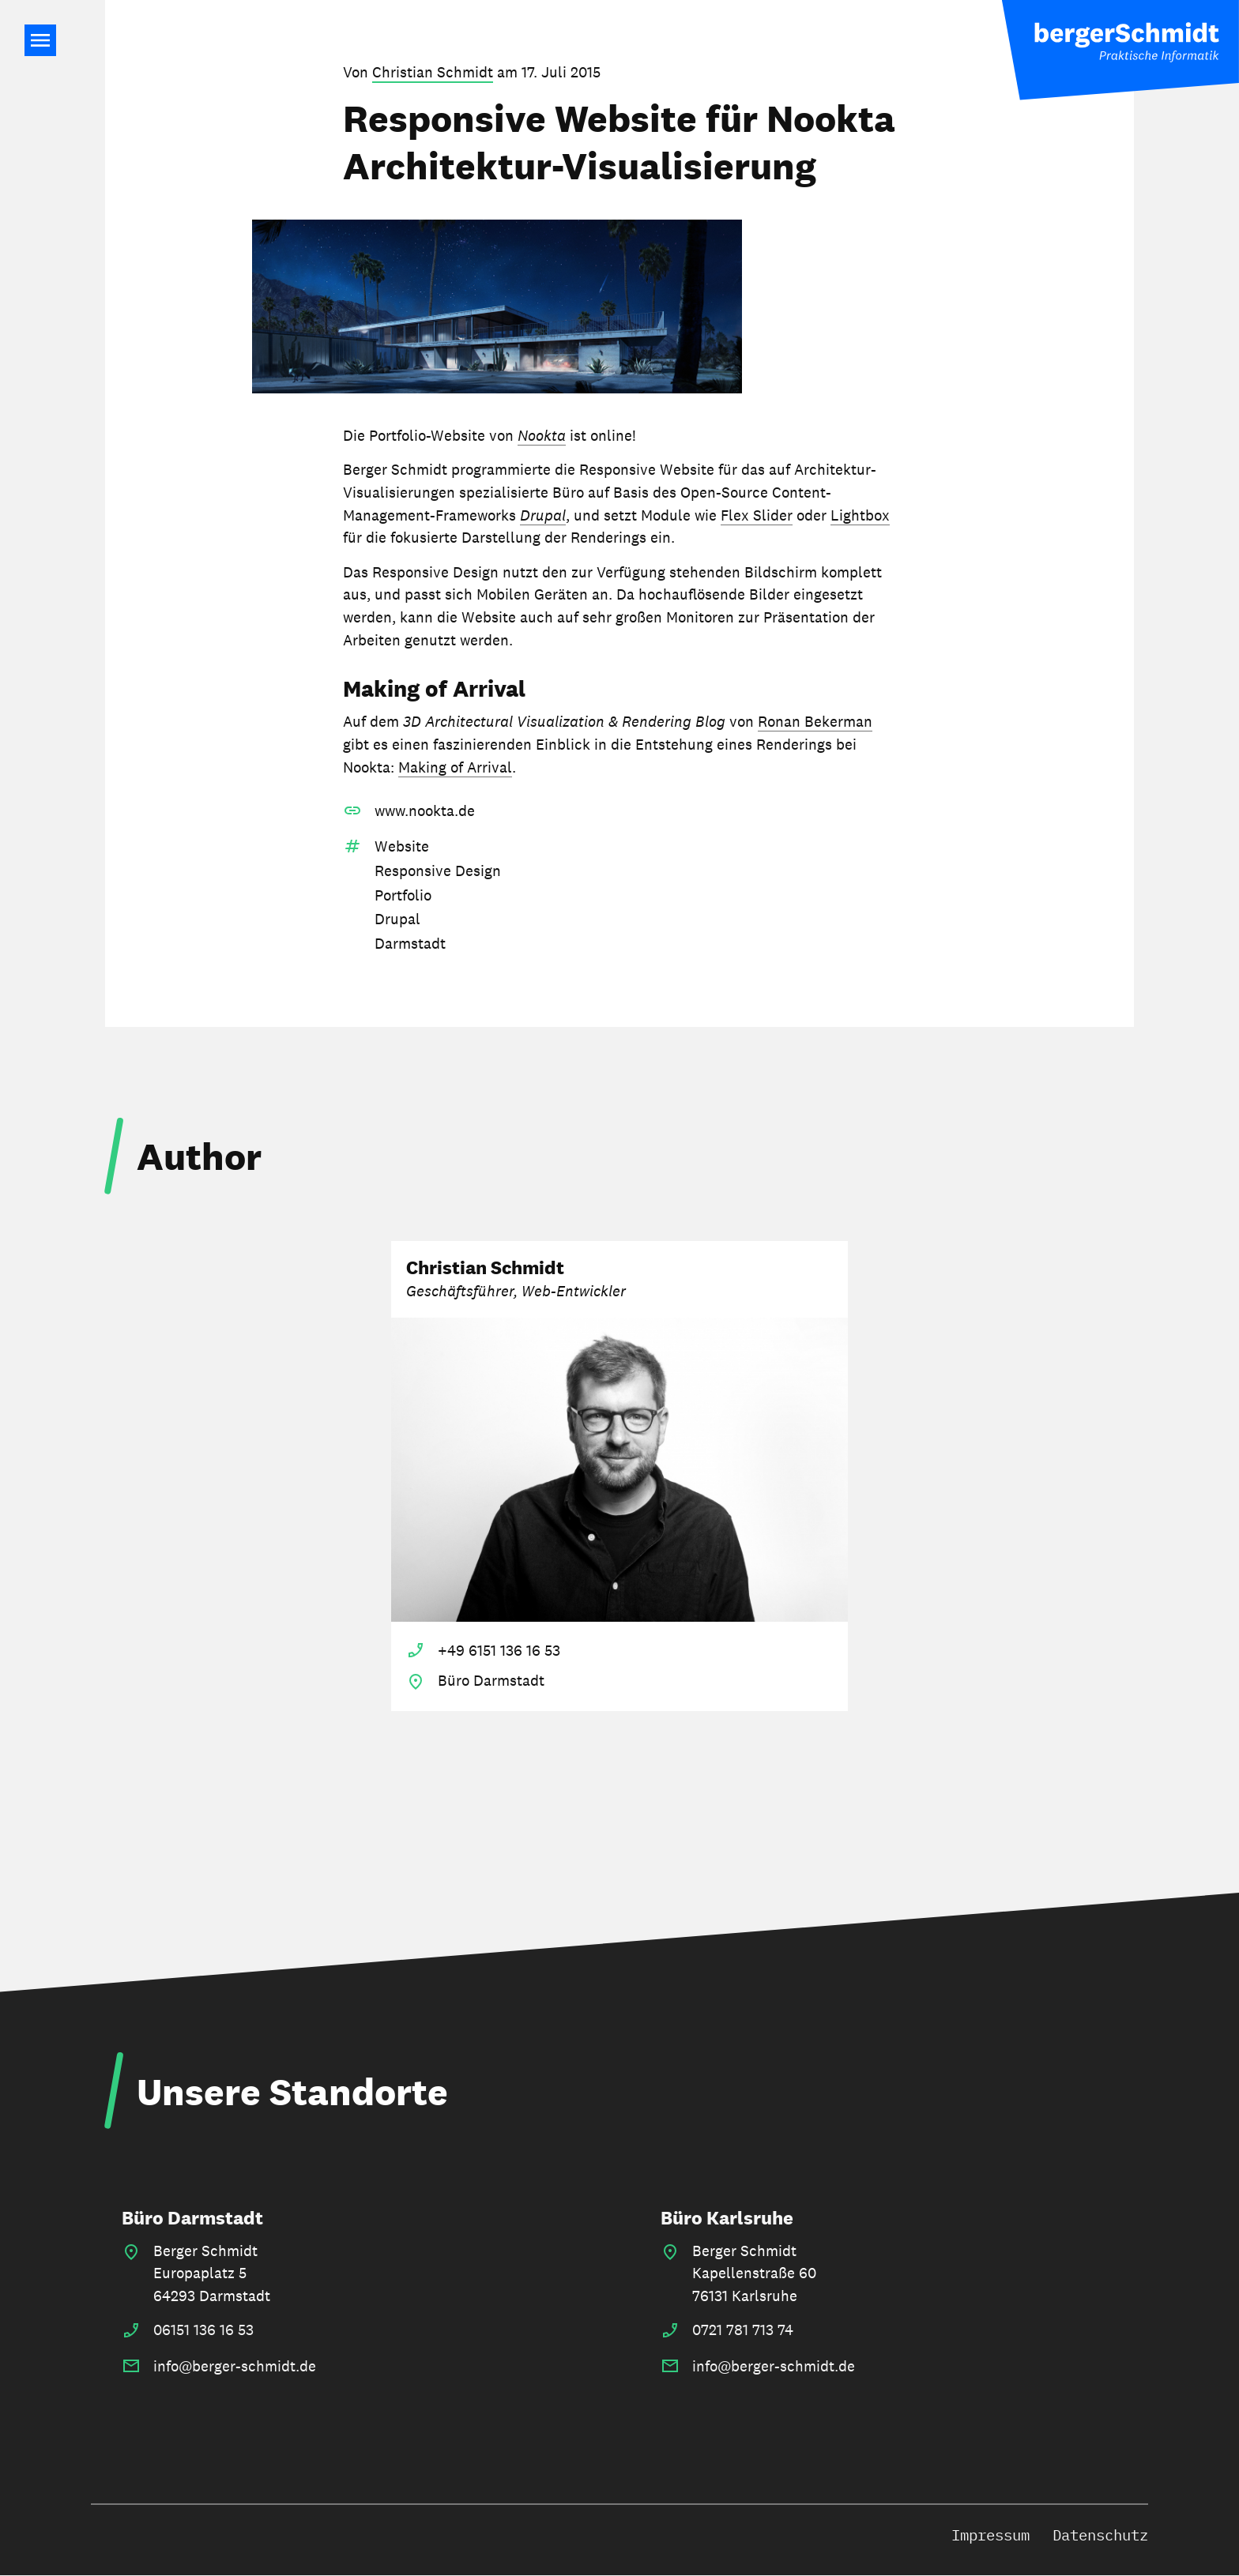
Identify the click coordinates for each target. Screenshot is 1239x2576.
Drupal (543, 515)
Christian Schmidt (432, 71)
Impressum (990, 2534)
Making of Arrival (455, 767)
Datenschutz (1100, 2534)
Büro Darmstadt (192, 2218)
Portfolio (403, 895)
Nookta (542, 435)
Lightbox (860, 515)
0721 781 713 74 (742, 2329)
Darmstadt (410, 943)
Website (402, 846)
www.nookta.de (425, 810)
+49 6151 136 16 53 (499, 1650)
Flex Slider (757, 515)
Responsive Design (438, 870)
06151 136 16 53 (203, 2329)
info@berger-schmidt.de (234, 2365)
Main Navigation (40, 40)
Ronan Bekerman (815, 721)
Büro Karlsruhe (727, 2218)
